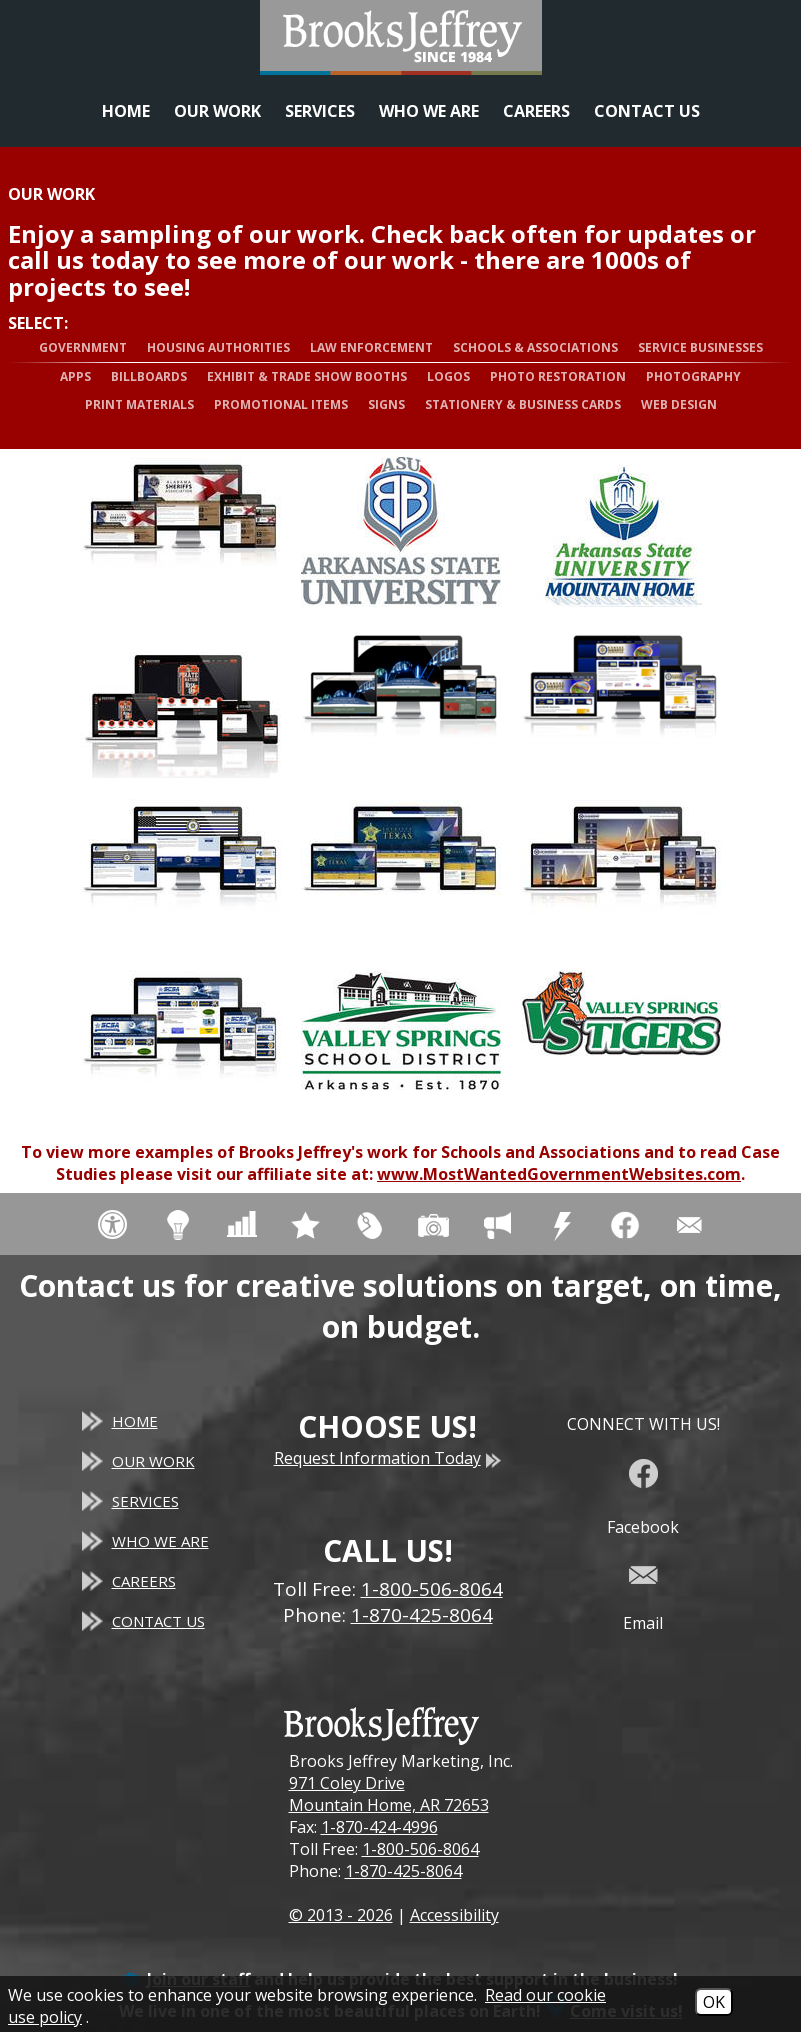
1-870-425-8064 (403, 1871)
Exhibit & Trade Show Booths (307, 376)
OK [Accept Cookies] (714, 2002)
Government (83, 347)
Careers (536, 111)
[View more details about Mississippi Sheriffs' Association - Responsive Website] (181, 874)
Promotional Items (281, 404)
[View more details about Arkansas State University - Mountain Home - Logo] (621, 532)
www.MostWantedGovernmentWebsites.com (559, 1174)
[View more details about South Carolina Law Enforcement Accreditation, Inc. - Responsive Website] (621, 874)
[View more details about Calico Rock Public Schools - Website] (181, 703)
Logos (448, 376)
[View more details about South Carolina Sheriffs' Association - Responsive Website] (181, 1045)
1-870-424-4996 (379, 1827)
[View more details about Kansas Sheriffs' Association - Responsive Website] (621, 703)
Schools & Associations (535, 347)
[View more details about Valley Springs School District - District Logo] (401, 1045)
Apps (75, 376)
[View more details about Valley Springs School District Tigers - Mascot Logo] (621, 1045)
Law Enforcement (371, 347)
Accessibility (454, 1915)
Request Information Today (388, 1458)
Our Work (217, 111)
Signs (386, 404)
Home (126, 111)
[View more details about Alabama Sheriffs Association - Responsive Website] (181, 532)
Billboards (149, 376)
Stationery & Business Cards (523, 404)
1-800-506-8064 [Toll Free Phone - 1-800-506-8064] (432, 1589)
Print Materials (139, 404)
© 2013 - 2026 (341, 1915)
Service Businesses (700, 347)
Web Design (679, 404)
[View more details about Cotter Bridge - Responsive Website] (401, 703)
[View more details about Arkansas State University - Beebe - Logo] (401, 532)
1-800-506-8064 (420, 1849)
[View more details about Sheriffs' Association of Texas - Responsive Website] (401, 874)
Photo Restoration (558, 376)
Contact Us (647, 111)
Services (320, 111)
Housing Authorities (218, 347)
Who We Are (429, 111)
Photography (693, 376)
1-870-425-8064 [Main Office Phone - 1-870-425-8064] (422, 1615)
